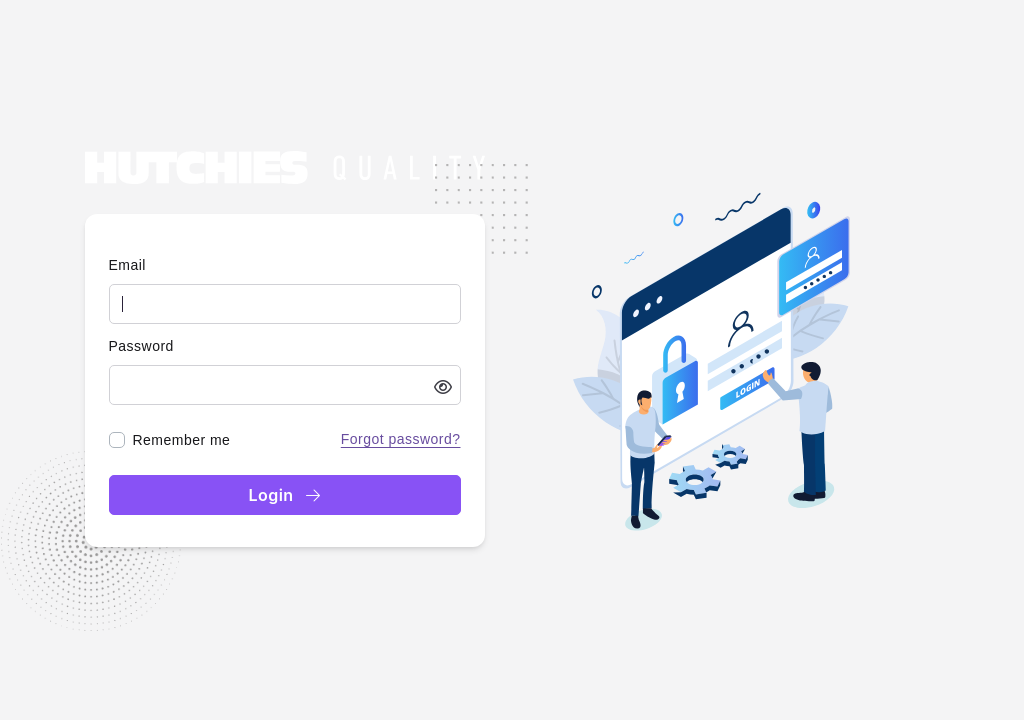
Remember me (182, 440)
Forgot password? (401, 439)
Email (127, 265)
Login (284, 495)
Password (141, 346)
